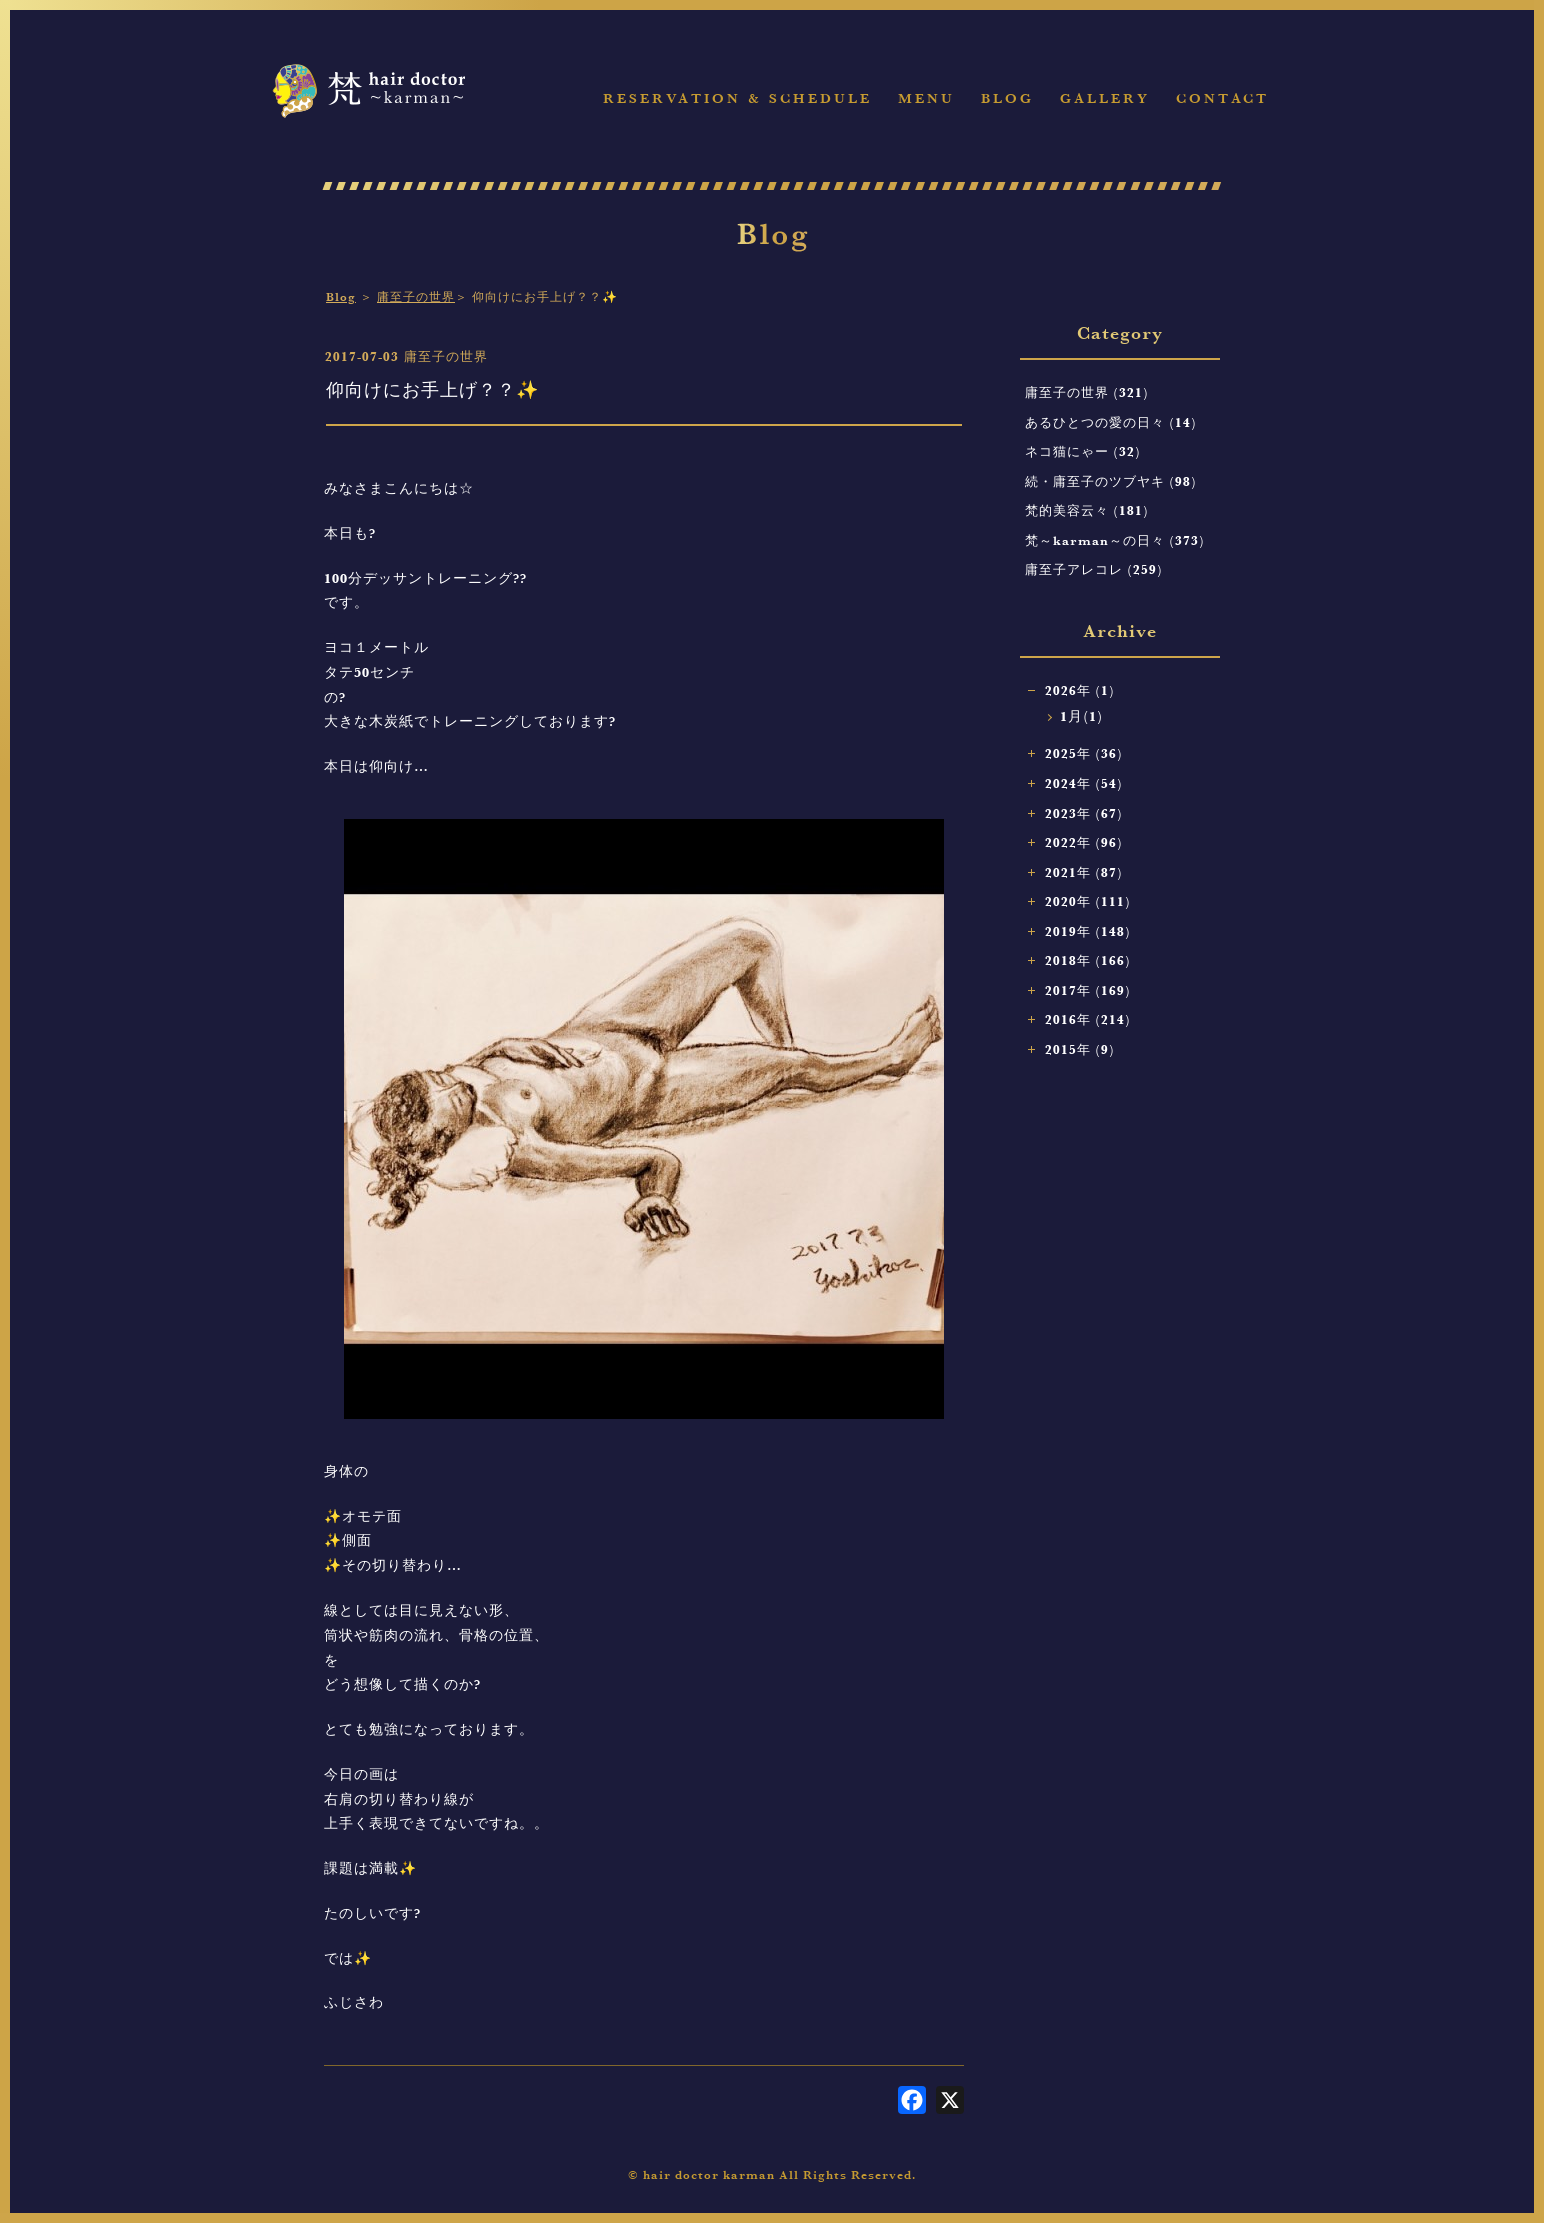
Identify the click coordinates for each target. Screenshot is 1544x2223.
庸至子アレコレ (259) (1094, 569)
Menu (926, 98)
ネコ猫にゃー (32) (1083, 451)
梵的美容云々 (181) (1087, 510)
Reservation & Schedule (737, 98)
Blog (1007, 98)
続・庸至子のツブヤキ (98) (1111, 481)
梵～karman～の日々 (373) (1115, 540)
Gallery (1105, 98)
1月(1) (1081, 716)
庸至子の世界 (416, 297)
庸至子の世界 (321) (1087, 392)
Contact (1222, 98)
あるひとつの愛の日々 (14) (1111, 422)
